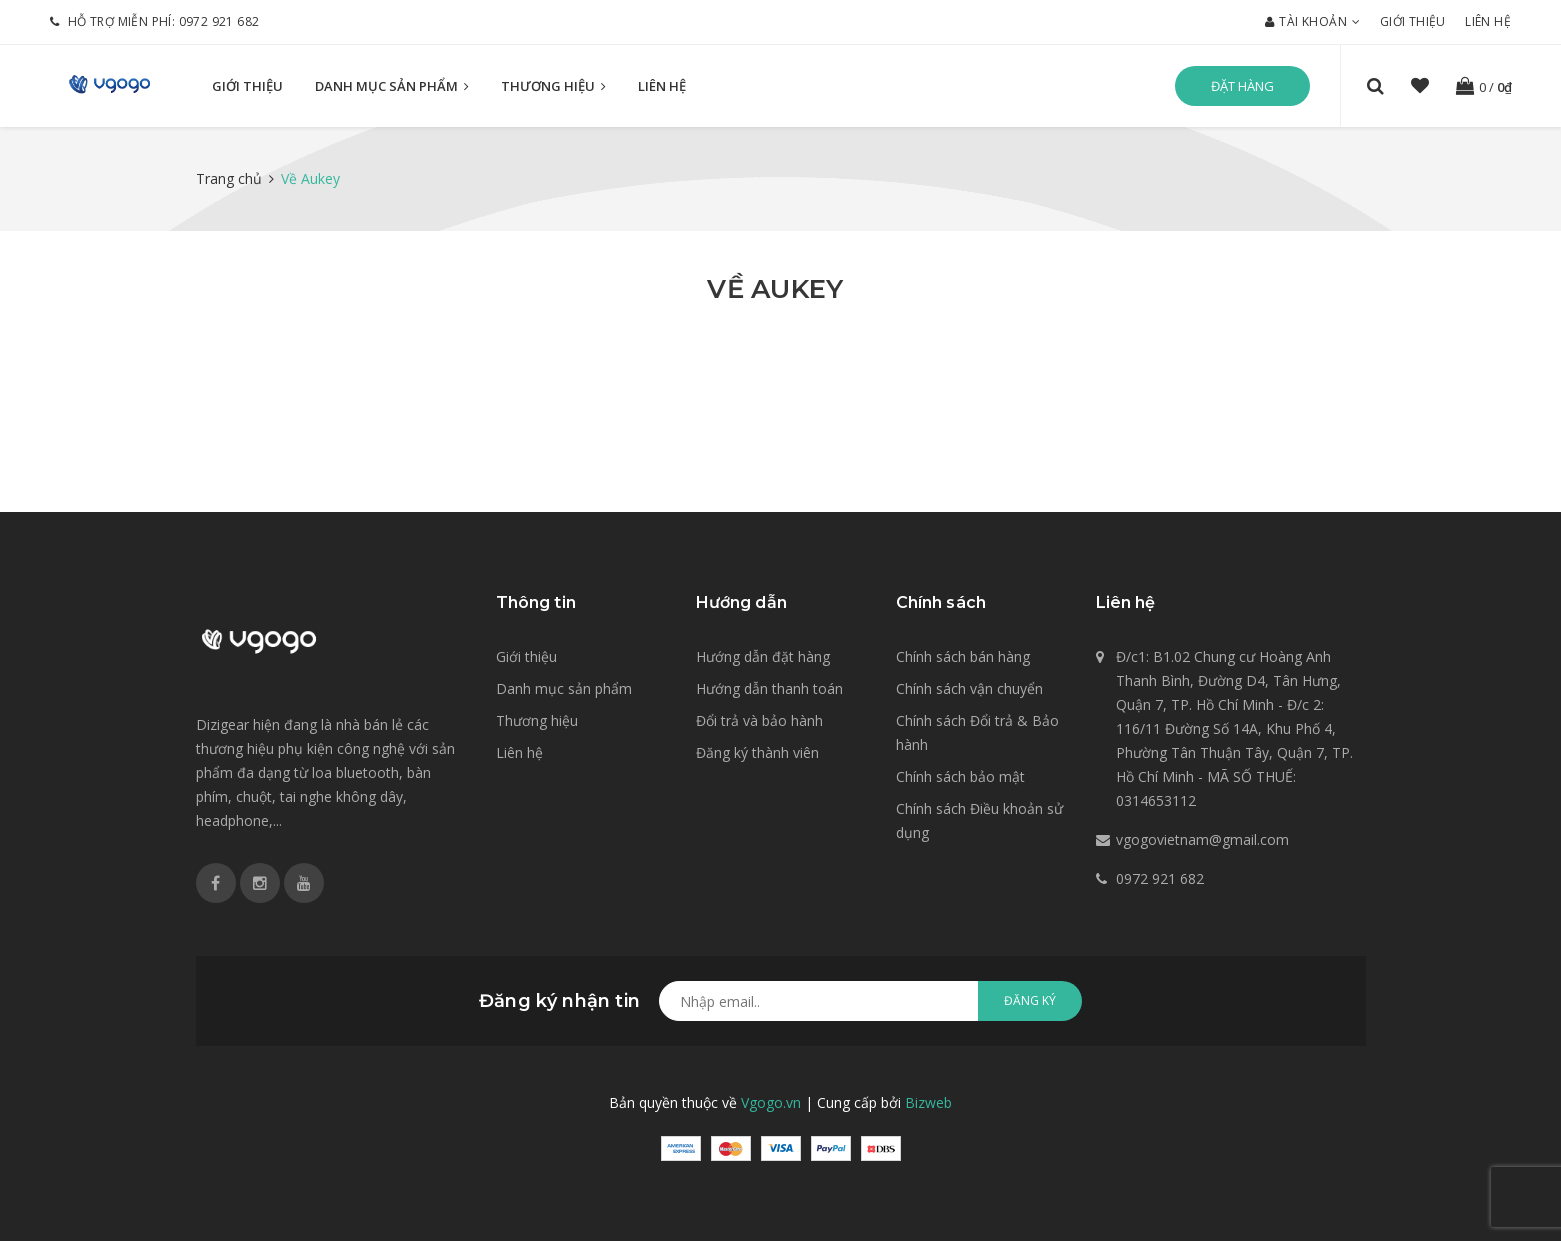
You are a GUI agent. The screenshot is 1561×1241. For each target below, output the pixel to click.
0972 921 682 (219, 21)
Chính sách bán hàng (963, 656)
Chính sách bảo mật (960, 776)
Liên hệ (1488, 21)
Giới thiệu (1413, 21)
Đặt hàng (1242, 86)
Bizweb (928, 1102)
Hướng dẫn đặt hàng (763, 656)
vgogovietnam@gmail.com (1202, 839)
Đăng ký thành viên (757, 752)
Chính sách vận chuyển (969, 688)
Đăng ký (1030, 1000)
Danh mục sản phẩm (392, 87)
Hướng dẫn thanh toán (769, 688)
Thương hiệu (553, 87)
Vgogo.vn (771, 1102)
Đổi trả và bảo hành (759, 720)
